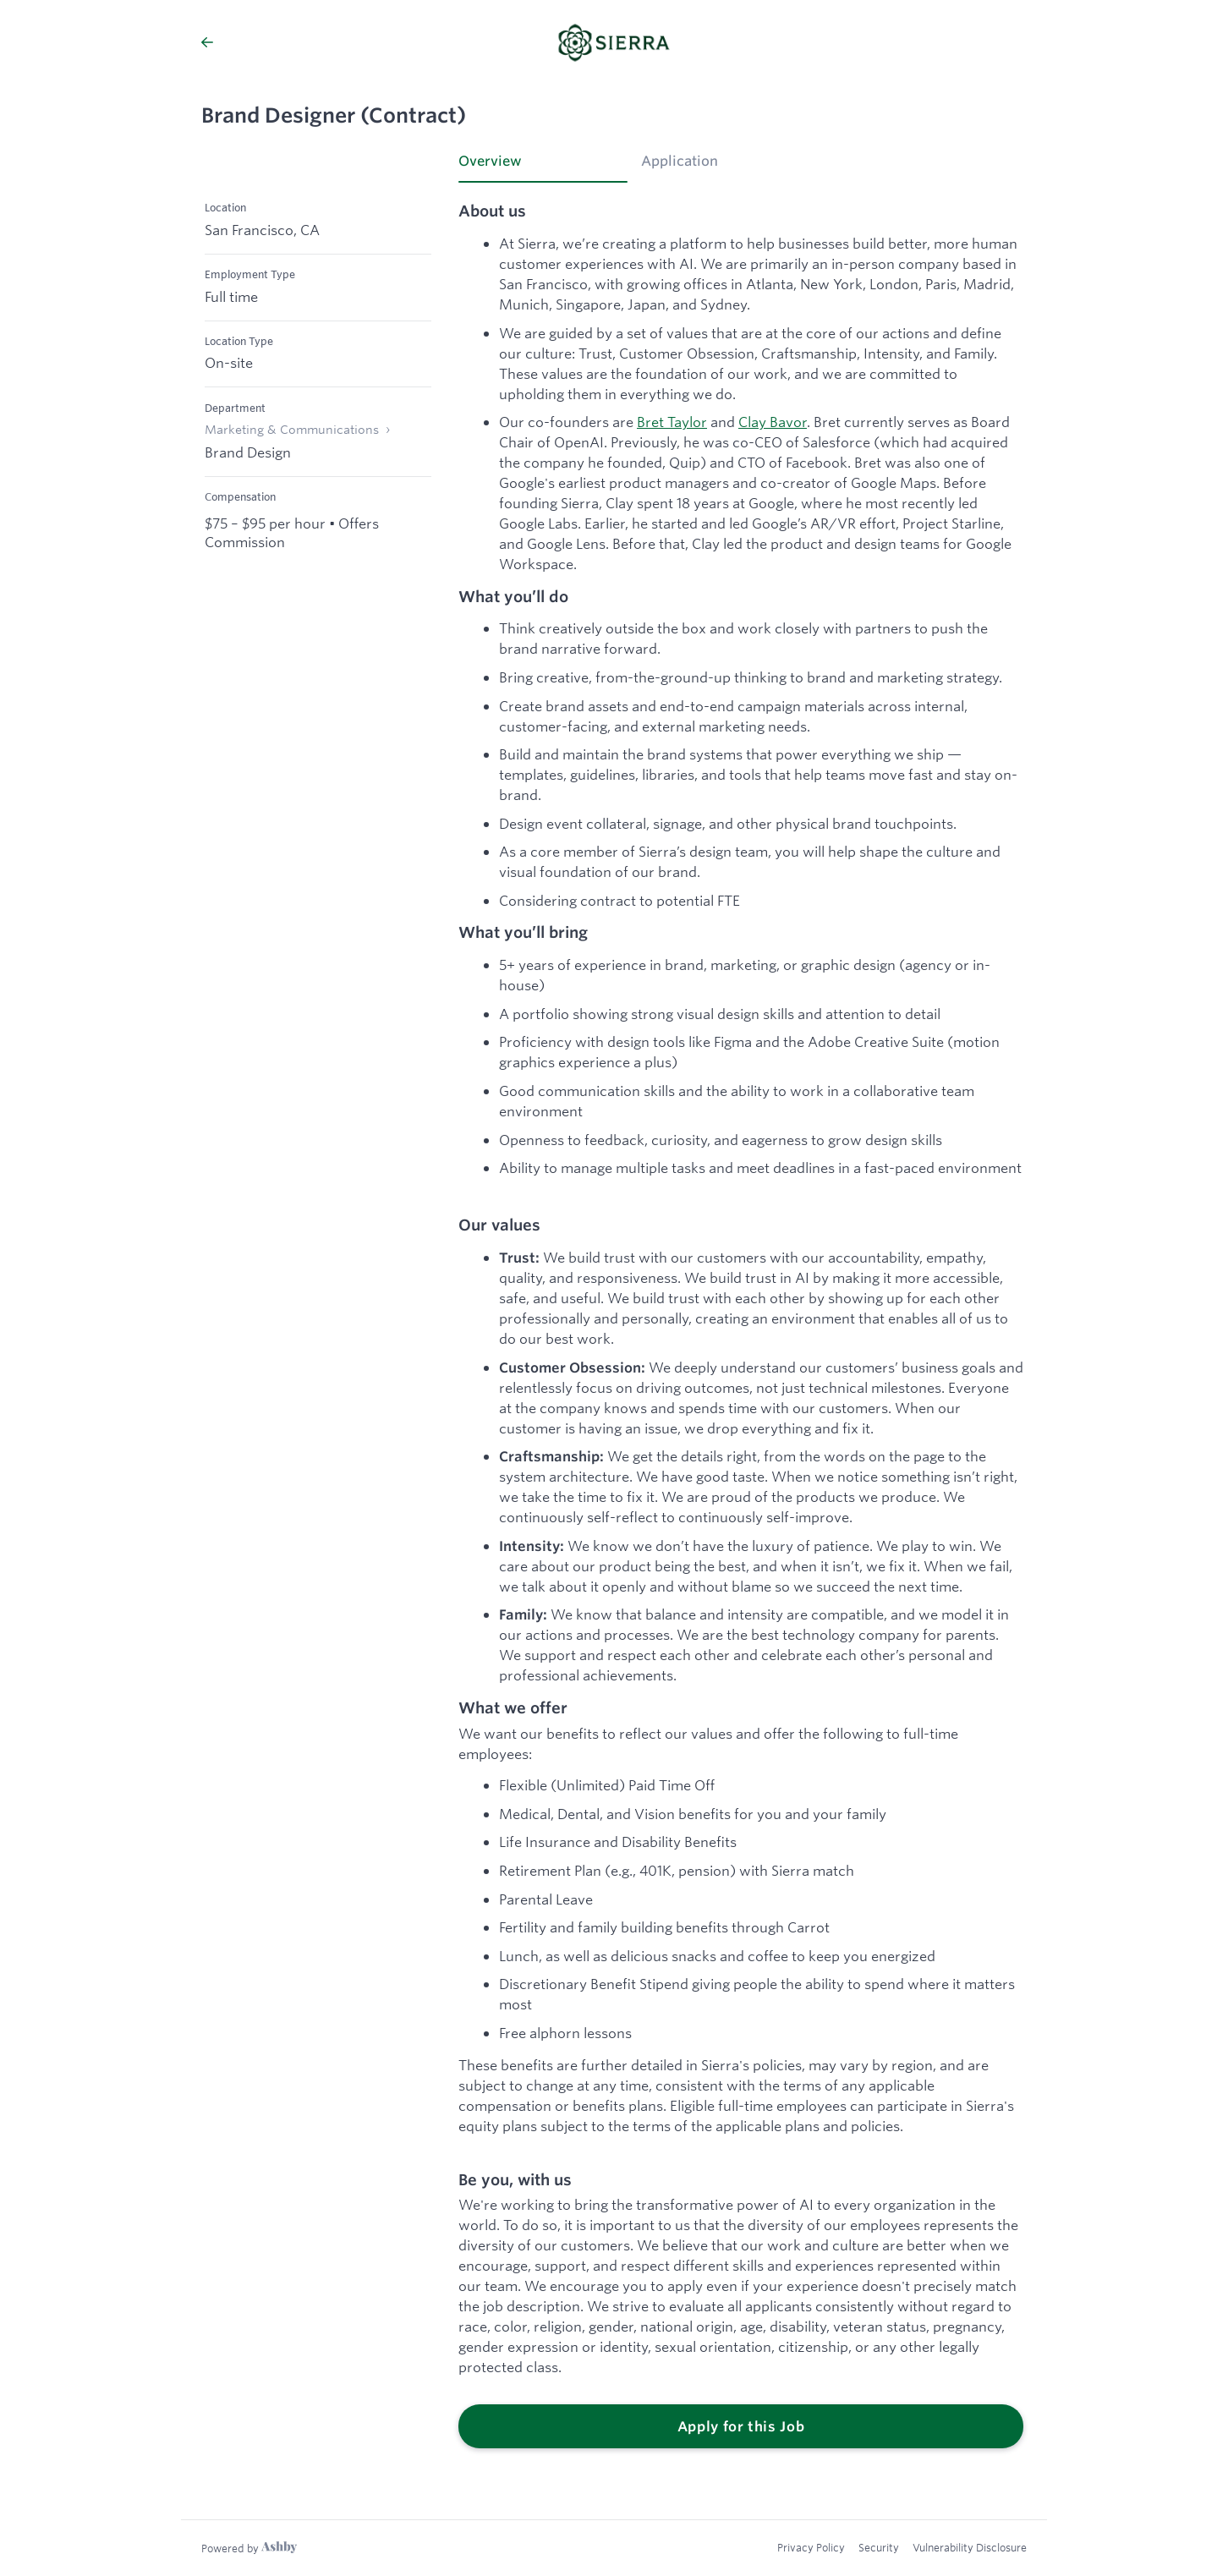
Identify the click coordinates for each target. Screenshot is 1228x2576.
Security (878, 2547)
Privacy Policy (811, 2547)
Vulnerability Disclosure (970, 2547)
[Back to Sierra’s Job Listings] (329, 42)
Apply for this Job (741, 2426)
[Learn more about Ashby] (249, 2548)
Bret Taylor (672, 421)
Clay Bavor (772, 421)
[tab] (543, 167)
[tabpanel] (741, 1326)
